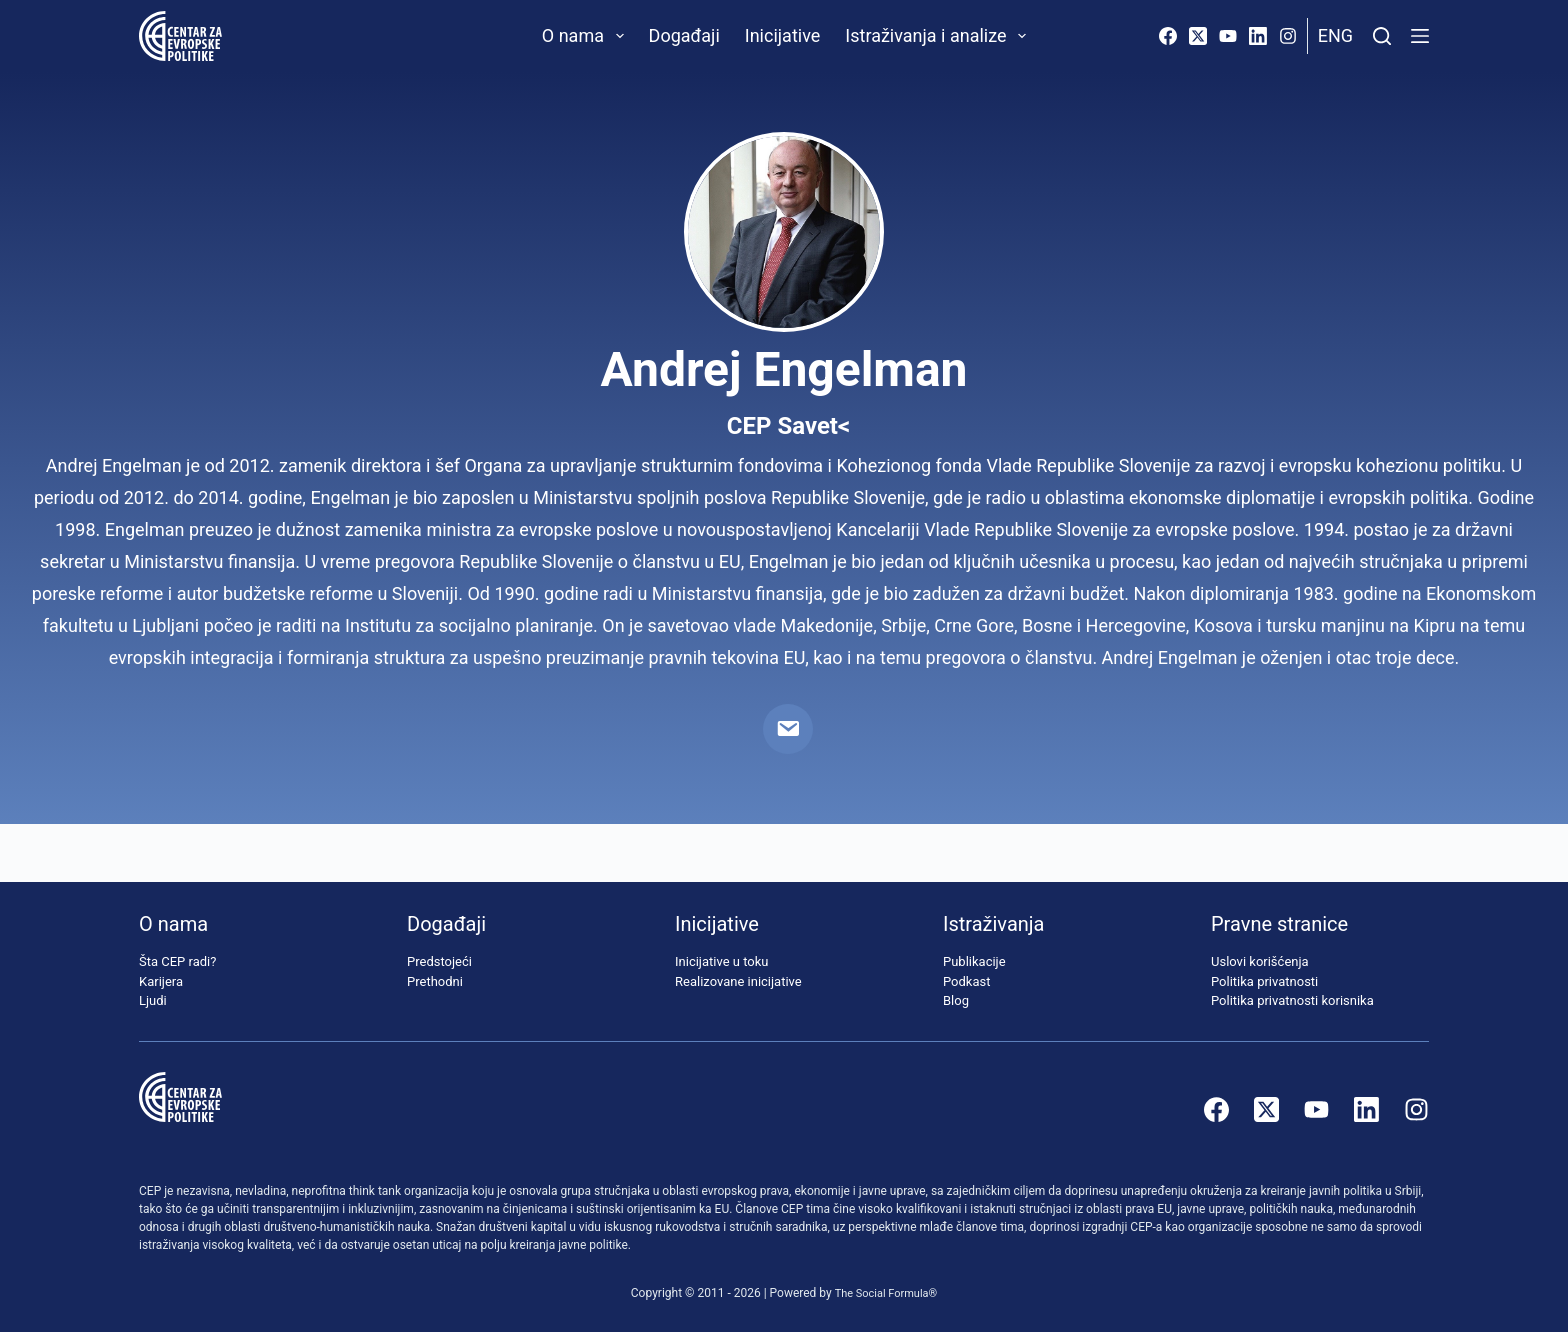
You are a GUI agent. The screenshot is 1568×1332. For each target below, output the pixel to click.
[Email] (788, 729)
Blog (956, 1001)
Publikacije (974, 962)
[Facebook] (1168, 36)
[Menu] (1420, 36)
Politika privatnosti (1264, 981)
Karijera (161, 981)
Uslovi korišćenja (1260, 962)
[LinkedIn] (1258, 36)
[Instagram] (1288, 36)
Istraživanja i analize (939, 36)
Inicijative (783, 35)
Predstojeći (439, 962)
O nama (587, 36)
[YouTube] (1228, 36)
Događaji (684, 35)
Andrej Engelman (783, 369)
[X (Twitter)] (1198, 36)
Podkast (967, 981)
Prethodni (435, 981)
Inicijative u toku (721, 962)
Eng (1335, 35)
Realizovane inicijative (738, 981)
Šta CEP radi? (177, 962)
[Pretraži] (1382, 36)
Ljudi (153, 1001)
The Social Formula (881, 1293)
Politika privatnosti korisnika (1292, 1001)
